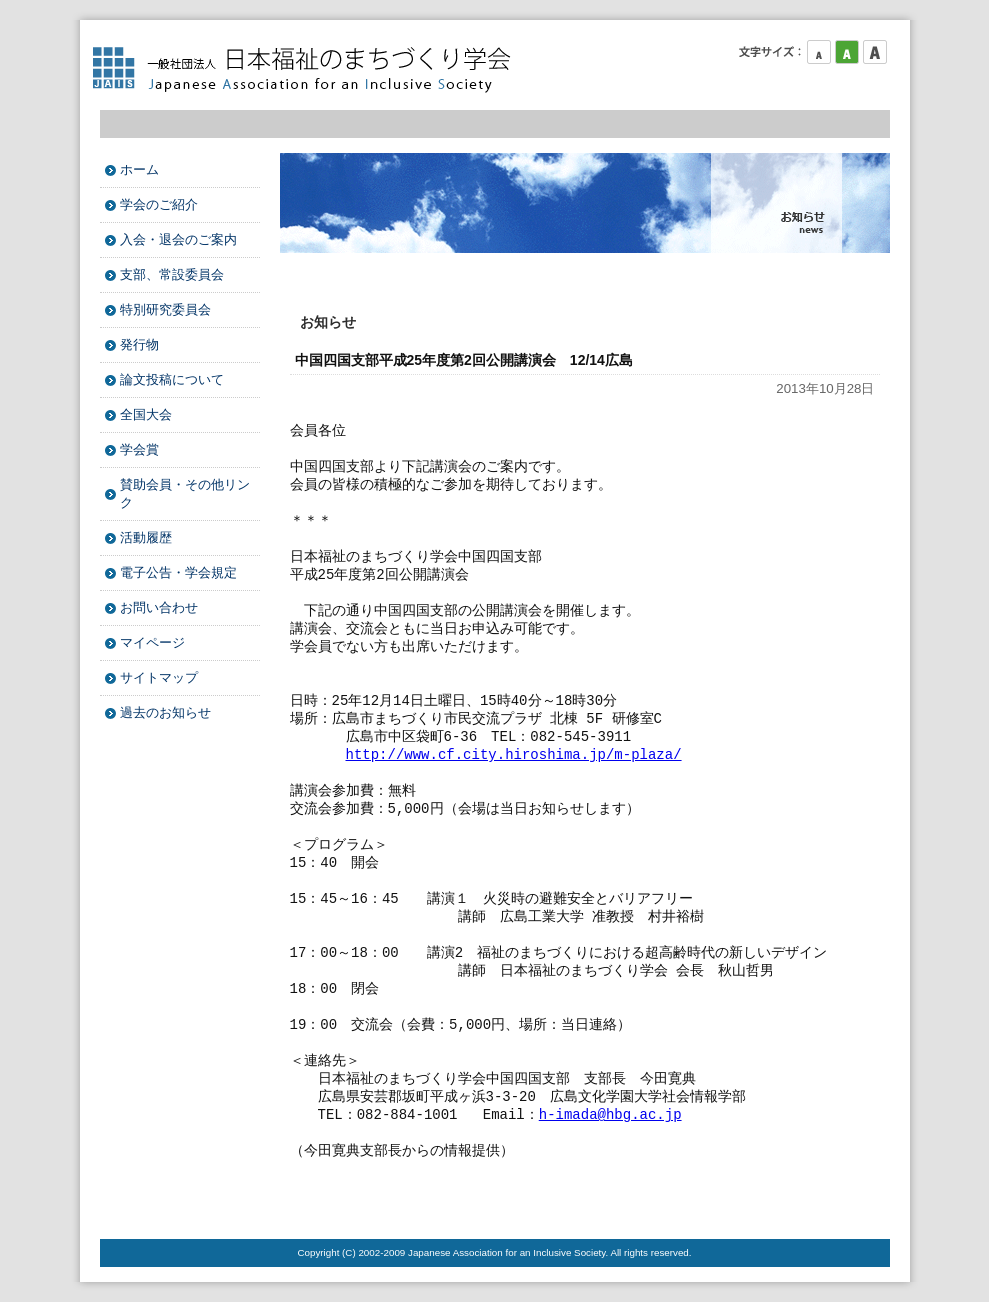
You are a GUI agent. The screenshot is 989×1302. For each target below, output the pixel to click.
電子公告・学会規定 (178, 572)
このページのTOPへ (840, 1199)
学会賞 (139, 449)
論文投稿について (172, 379)
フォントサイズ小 (819, 52)
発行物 (139, 344)
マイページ (152, 642)
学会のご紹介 (159, 204)
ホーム (139, 169)
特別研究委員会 (165, 309)
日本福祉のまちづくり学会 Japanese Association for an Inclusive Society (310, 70)
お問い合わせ (159, 607)
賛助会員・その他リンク (185, 493)
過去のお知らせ (165, 712)
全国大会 (146, 414)
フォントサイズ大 (875, 52)
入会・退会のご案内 (178, 239)
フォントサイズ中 (847, 52)
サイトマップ (159, 677)
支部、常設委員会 (172, 274)
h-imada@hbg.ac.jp (610, 1114)
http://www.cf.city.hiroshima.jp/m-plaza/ (514, 754)
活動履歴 (146, 537)
